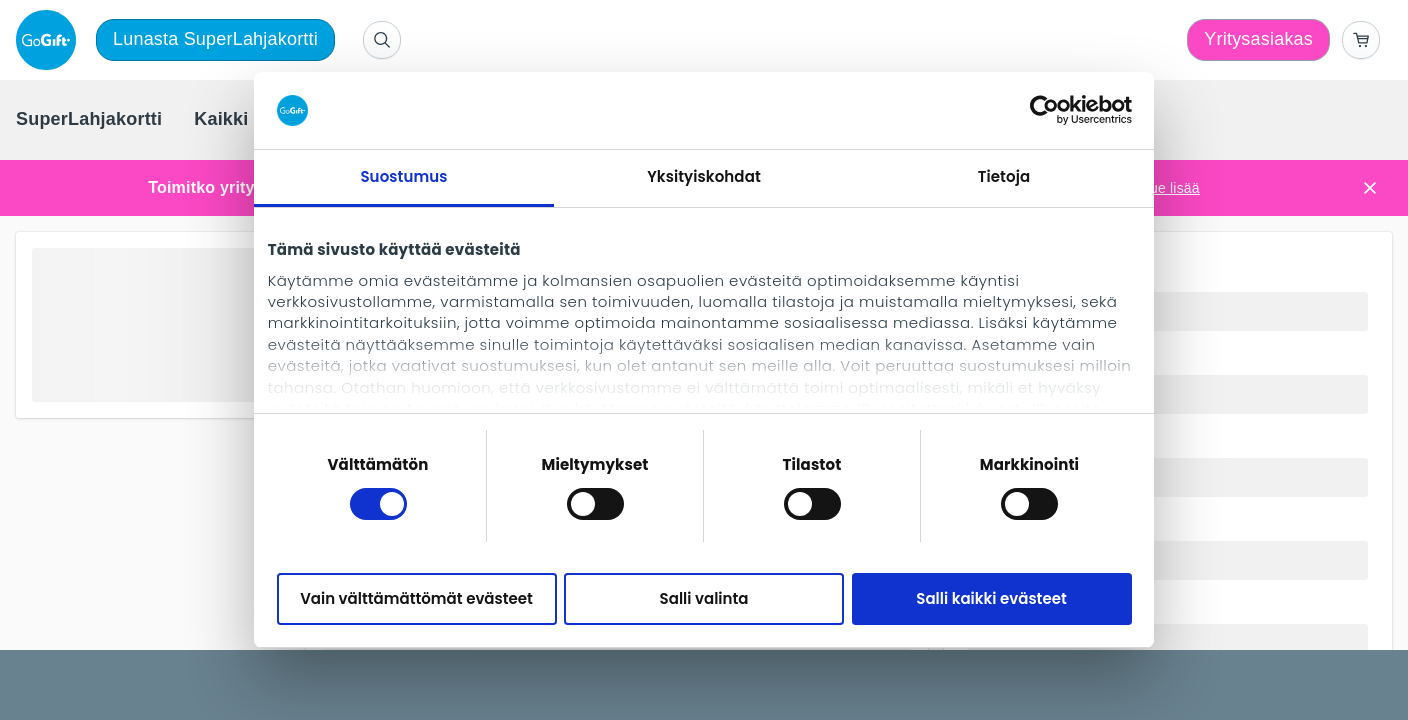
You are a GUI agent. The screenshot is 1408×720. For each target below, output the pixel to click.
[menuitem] (89, 120)
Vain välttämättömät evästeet (416, 598)
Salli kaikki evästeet (991, 598)
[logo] (50, 40)
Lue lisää (1171, 188)
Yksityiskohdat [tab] (704, 176)
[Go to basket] (1361, 40)
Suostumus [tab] (403, 176)
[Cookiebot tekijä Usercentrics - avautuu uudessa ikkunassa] (1044, 110)
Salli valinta (704, 598)
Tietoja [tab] (1004, 176)
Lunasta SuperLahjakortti (215, 39)
